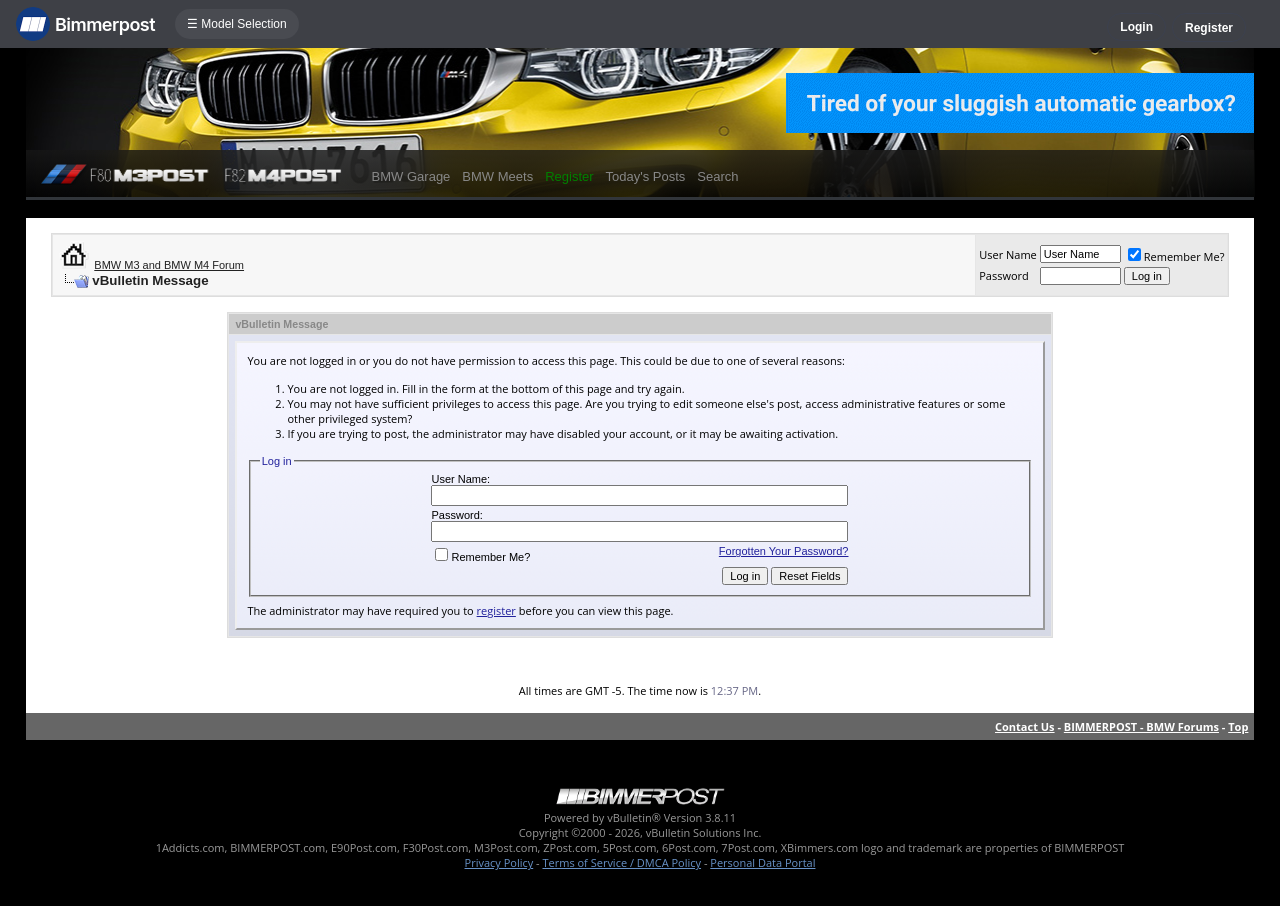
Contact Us (1025, 726)
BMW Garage (411, 176)
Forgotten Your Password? (784, 551)
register (496, 610)
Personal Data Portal (762, 862)
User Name (1008, 254)
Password (1004, 275)
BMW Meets (497, 176)
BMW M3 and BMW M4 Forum (169, 265)
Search (717, 176)
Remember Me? (1176, 256)
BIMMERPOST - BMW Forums (1141, 726)
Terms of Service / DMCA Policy (621, 862)
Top (1238, 726)
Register (1209, 28)
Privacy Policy (499, 862)
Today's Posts (646, 176)
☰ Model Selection (237, 24)
